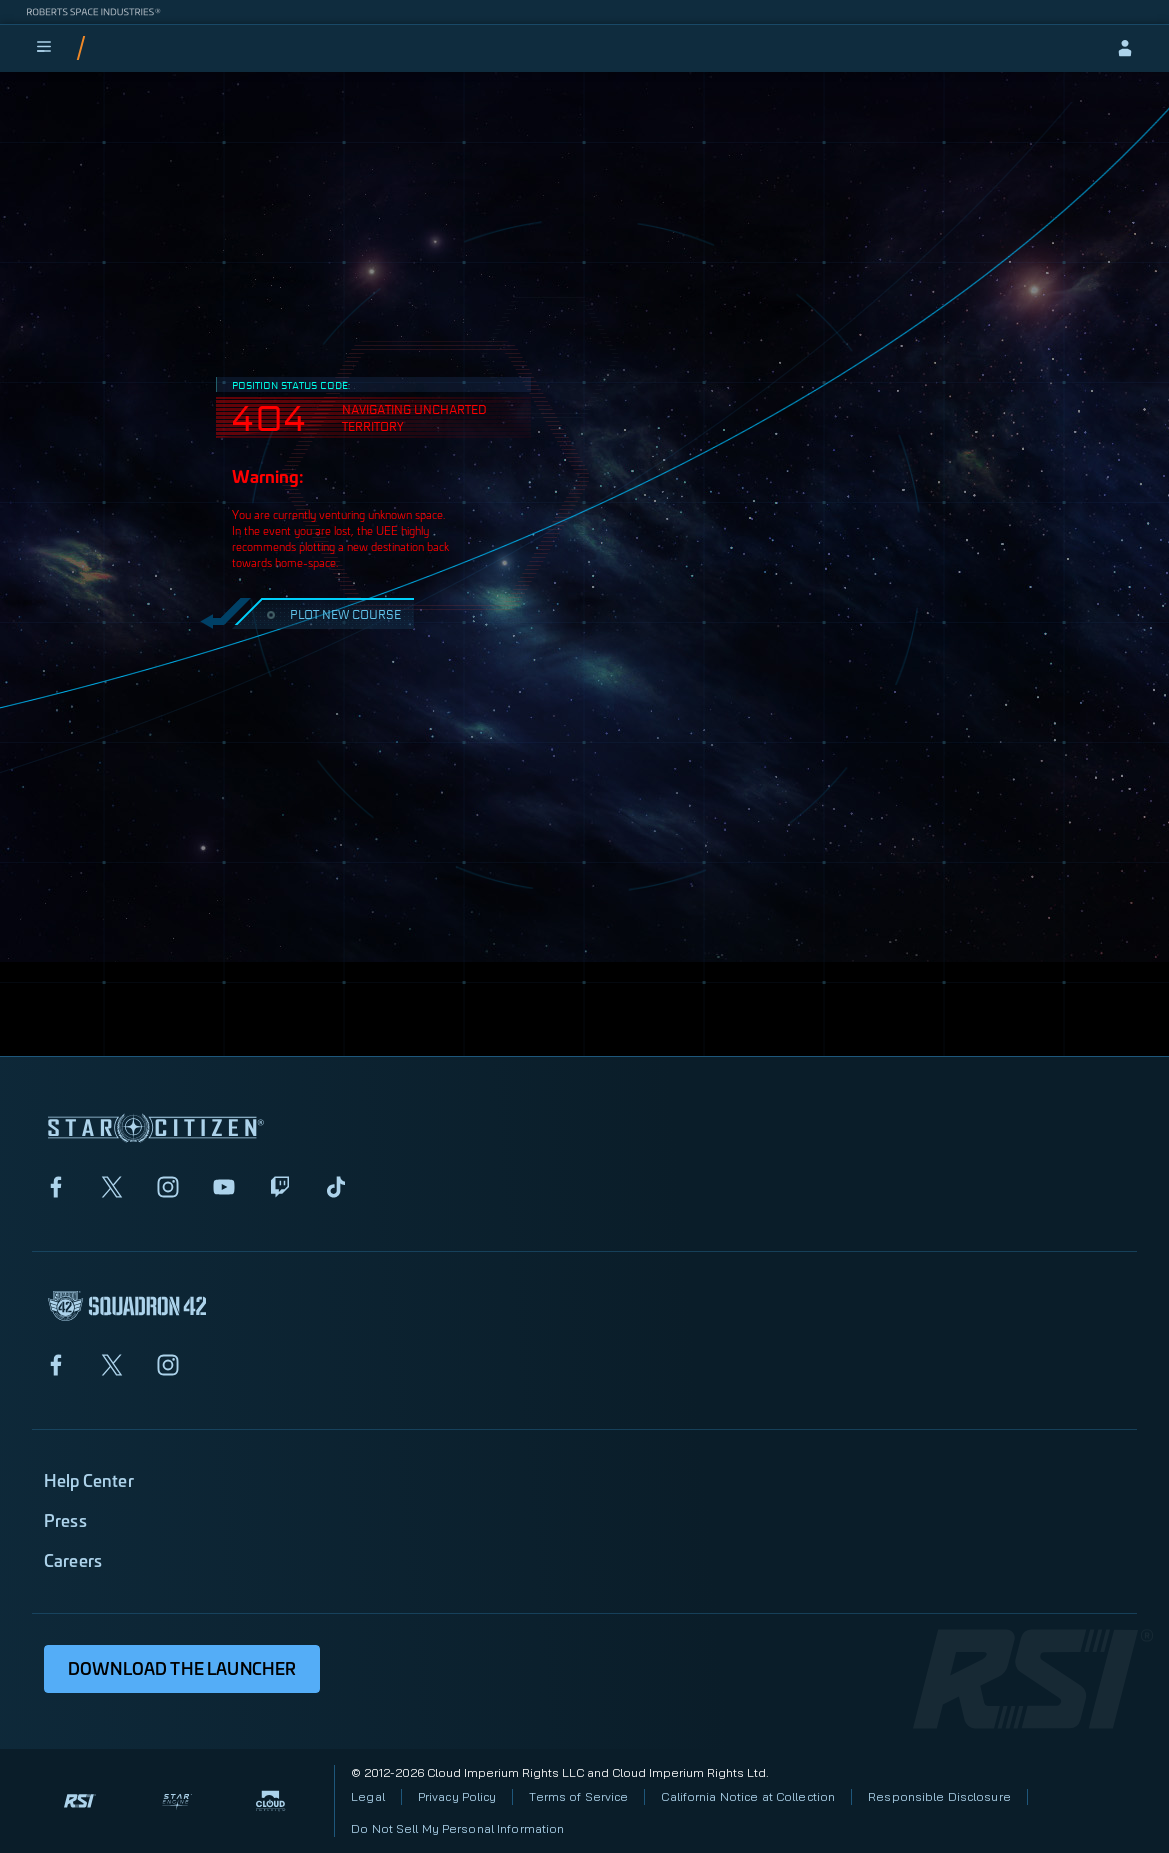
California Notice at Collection (748, 1796)
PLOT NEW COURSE (331, 613)
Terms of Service (578, 1796)
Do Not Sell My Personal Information (457, 1828)
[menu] (44, 48)
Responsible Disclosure (939, 1796)
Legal (368, 1796)
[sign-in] (1125, 48)
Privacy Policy (457, 1796)
